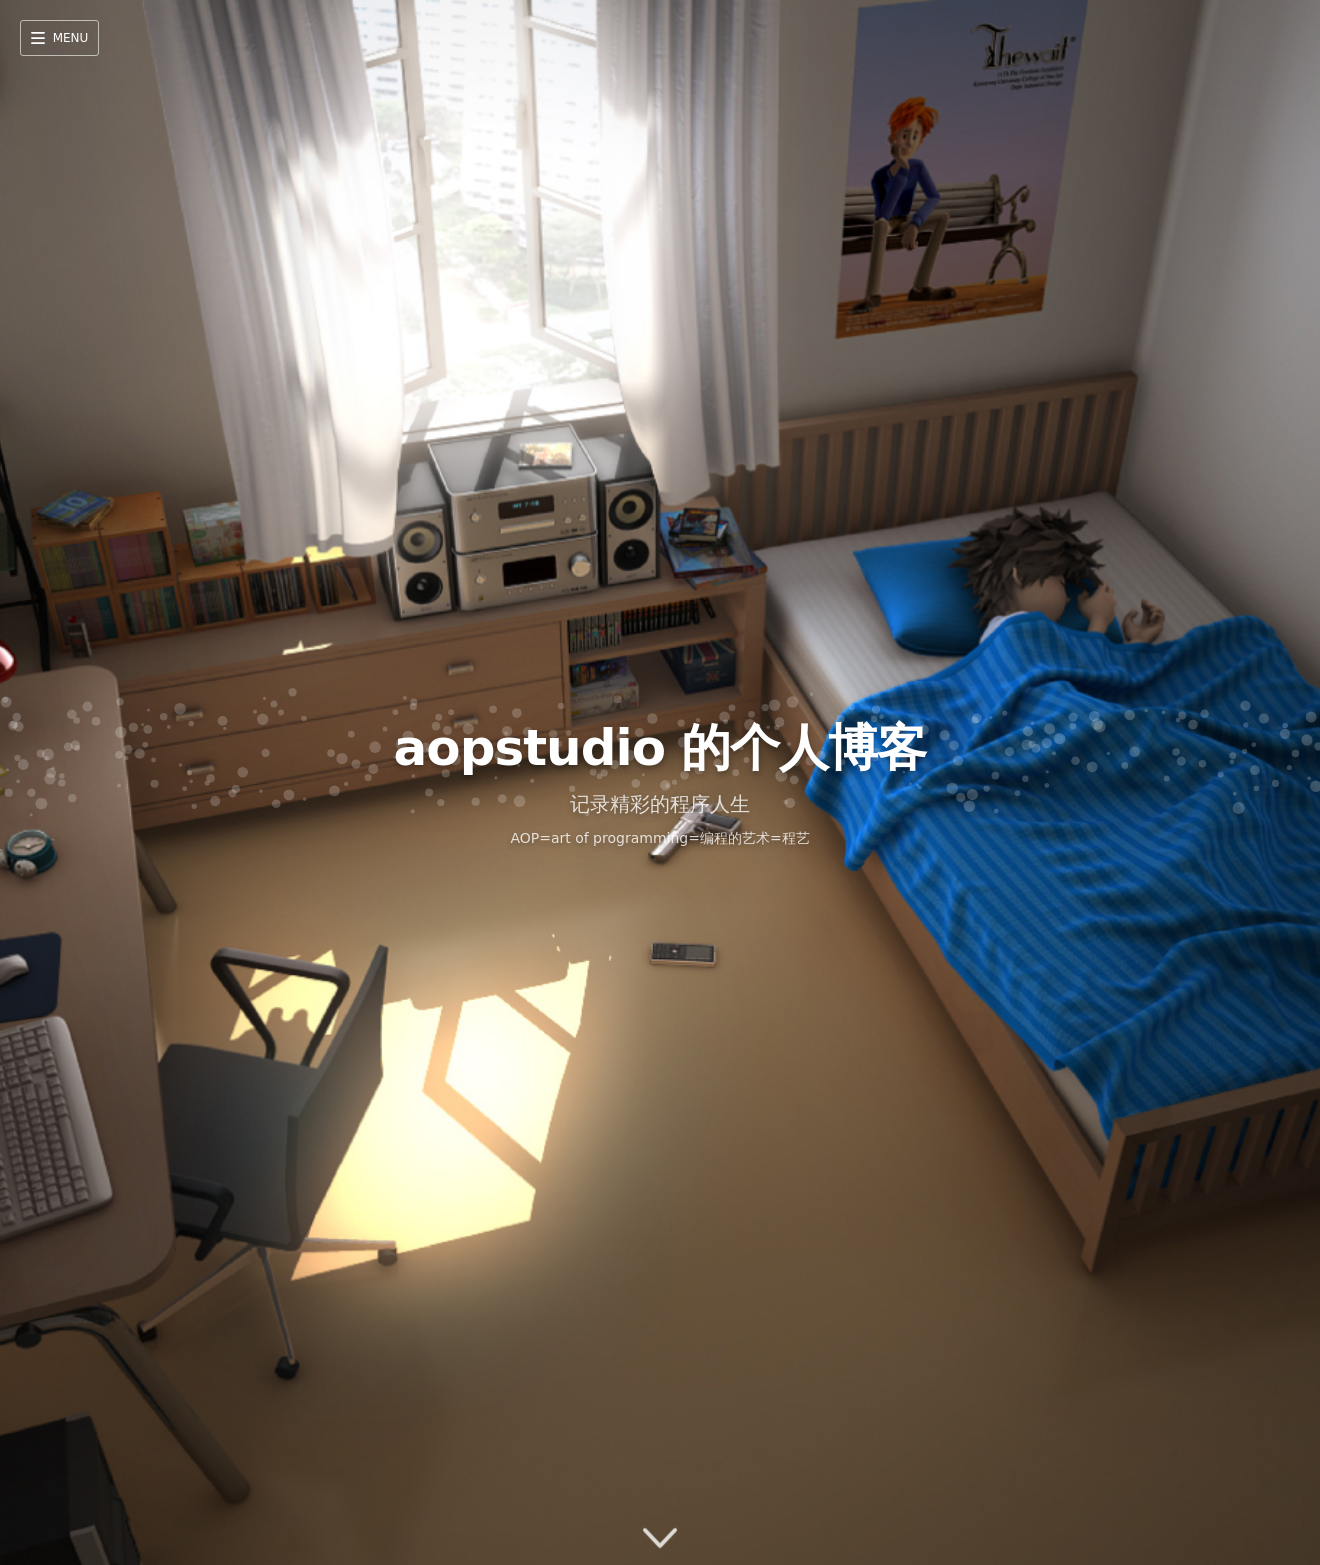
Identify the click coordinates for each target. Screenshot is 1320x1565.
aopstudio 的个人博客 (660, 748)
